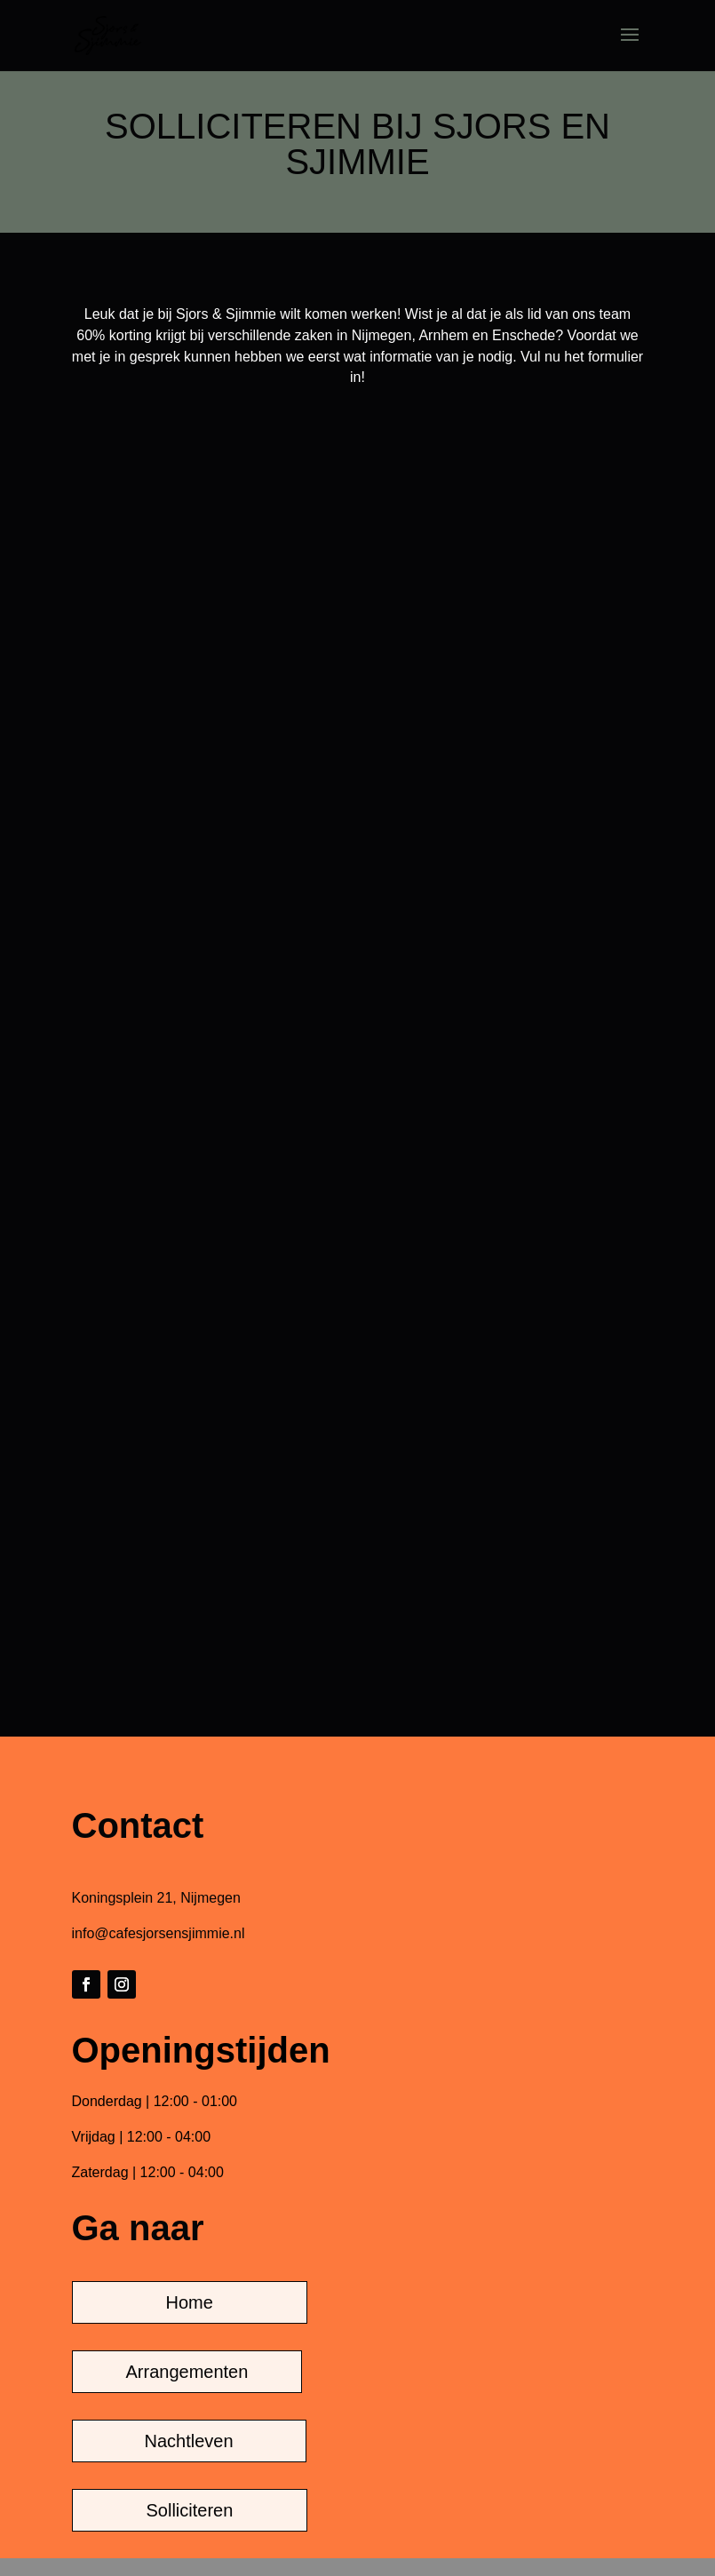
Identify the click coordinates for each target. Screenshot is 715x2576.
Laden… (358, 1036)
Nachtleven (189, 2441)
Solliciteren (190, 2510)
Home (189, 2302)
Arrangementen (187, 2371)
